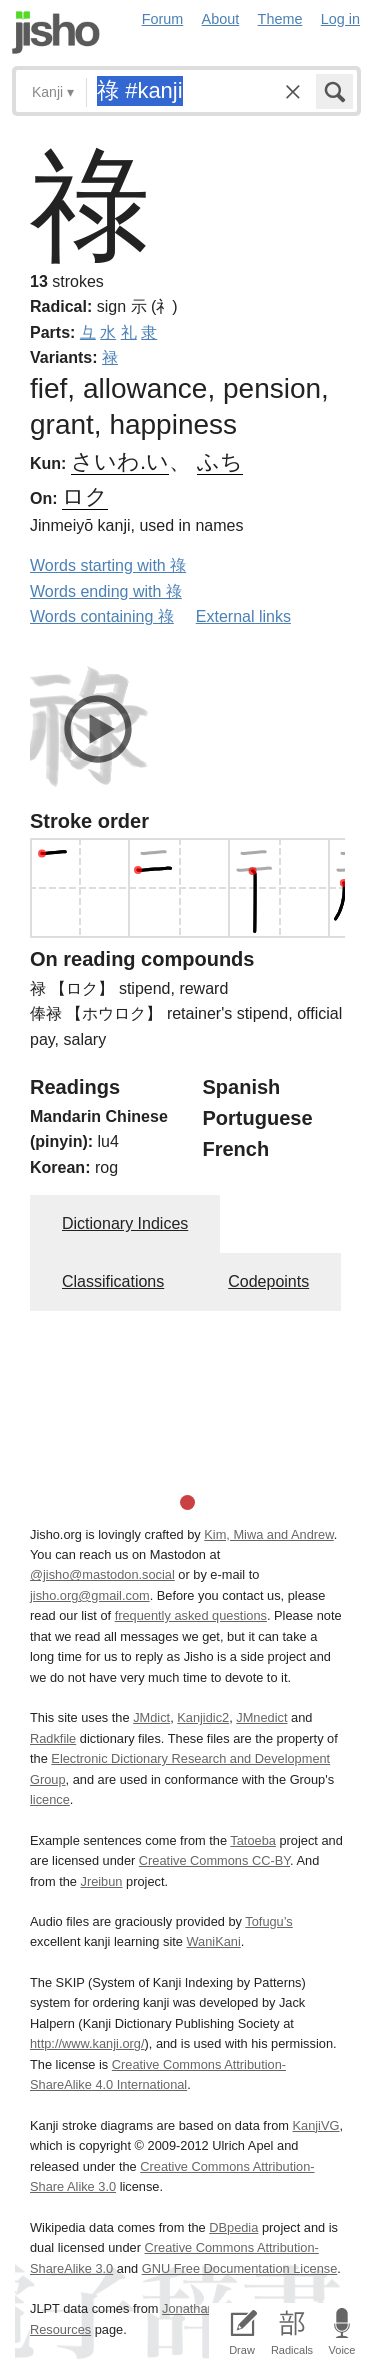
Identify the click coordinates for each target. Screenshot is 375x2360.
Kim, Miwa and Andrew (268, 1534)
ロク (85, 496)
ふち (220, 461)
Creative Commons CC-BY (214, 1860)
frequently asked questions (191, 1615)
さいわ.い (120, 461)
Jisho (56, 32)
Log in (340, 19)
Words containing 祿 (102, 616)
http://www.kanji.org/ (87, 2043)
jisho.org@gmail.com (90, 1595)
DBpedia (233, 2227)
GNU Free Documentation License (240, 2268)
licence (50, 1799)
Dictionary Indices (125, 1223)
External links (243, 616)
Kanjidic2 (203, 1717)
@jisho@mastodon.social (102, 1574)
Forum (163, 19)
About (221, 19)
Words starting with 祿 (108, 565)
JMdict (151, 1717)
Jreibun (102, 1881)
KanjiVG (315, 2125)
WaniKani (214, 1941)
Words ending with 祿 (106, 591)
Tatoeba (253, 1840)
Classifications (113, 1281)
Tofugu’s (268, 1921)
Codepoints (268, 1281)
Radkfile (53, 1738)
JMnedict (261, 1717)
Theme (280, 19)
